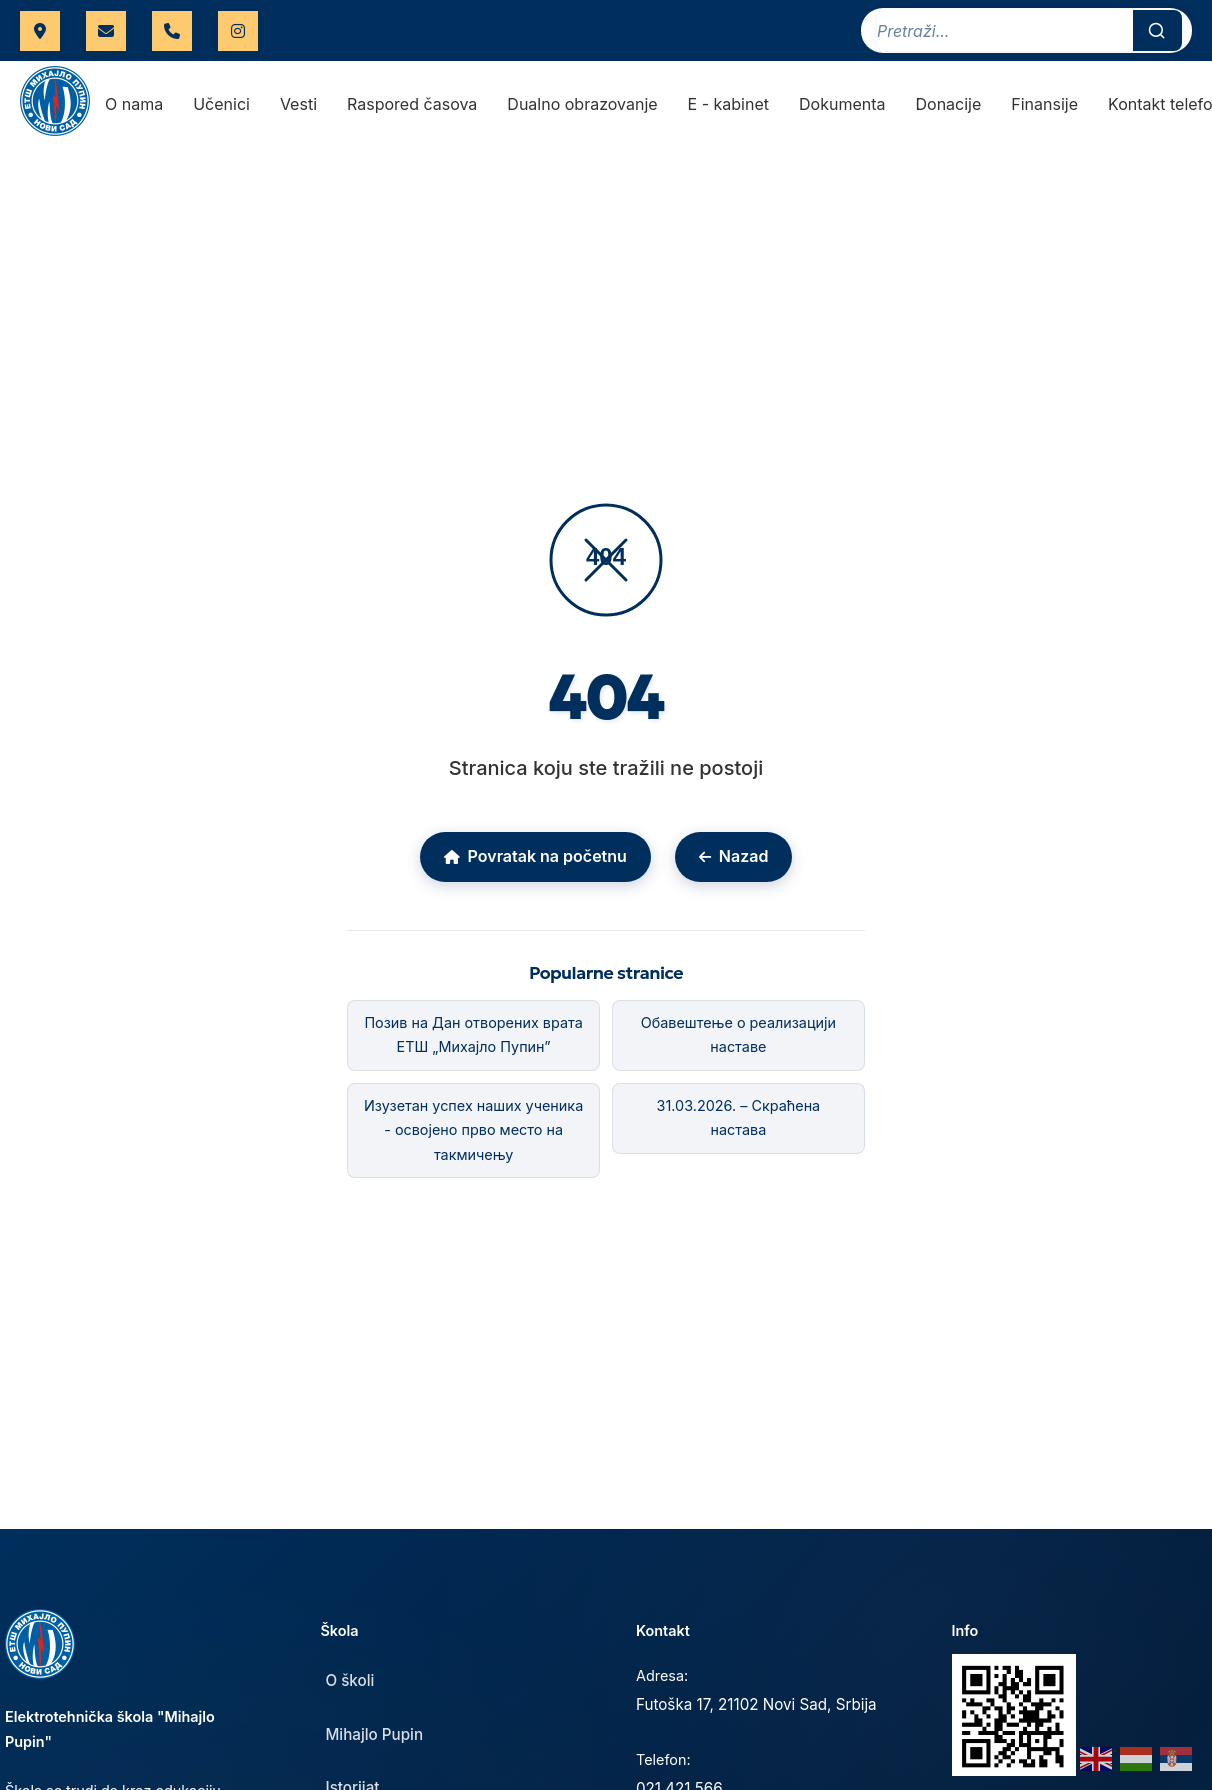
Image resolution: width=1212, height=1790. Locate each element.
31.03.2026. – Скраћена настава (739, 1117)
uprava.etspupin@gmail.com (106, 31)
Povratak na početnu (535, 857)
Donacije (949, 105)
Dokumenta (842, 105)
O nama (134, 105)
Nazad (734, 857)
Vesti (298, 105)
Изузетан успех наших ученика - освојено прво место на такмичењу (473, 1130)
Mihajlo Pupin (375, 1735)
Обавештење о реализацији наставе (738, 1035)
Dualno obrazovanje (582, 105)
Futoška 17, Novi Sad (40, 31)
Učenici (221, 105)
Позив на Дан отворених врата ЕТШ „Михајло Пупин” (473, 1035)
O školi (350, 1681)
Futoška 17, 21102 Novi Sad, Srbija (756, 1705)
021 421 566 (172, 31)
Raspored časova (412, 105)
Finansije (1044, 105)
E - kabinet (728, 105)
